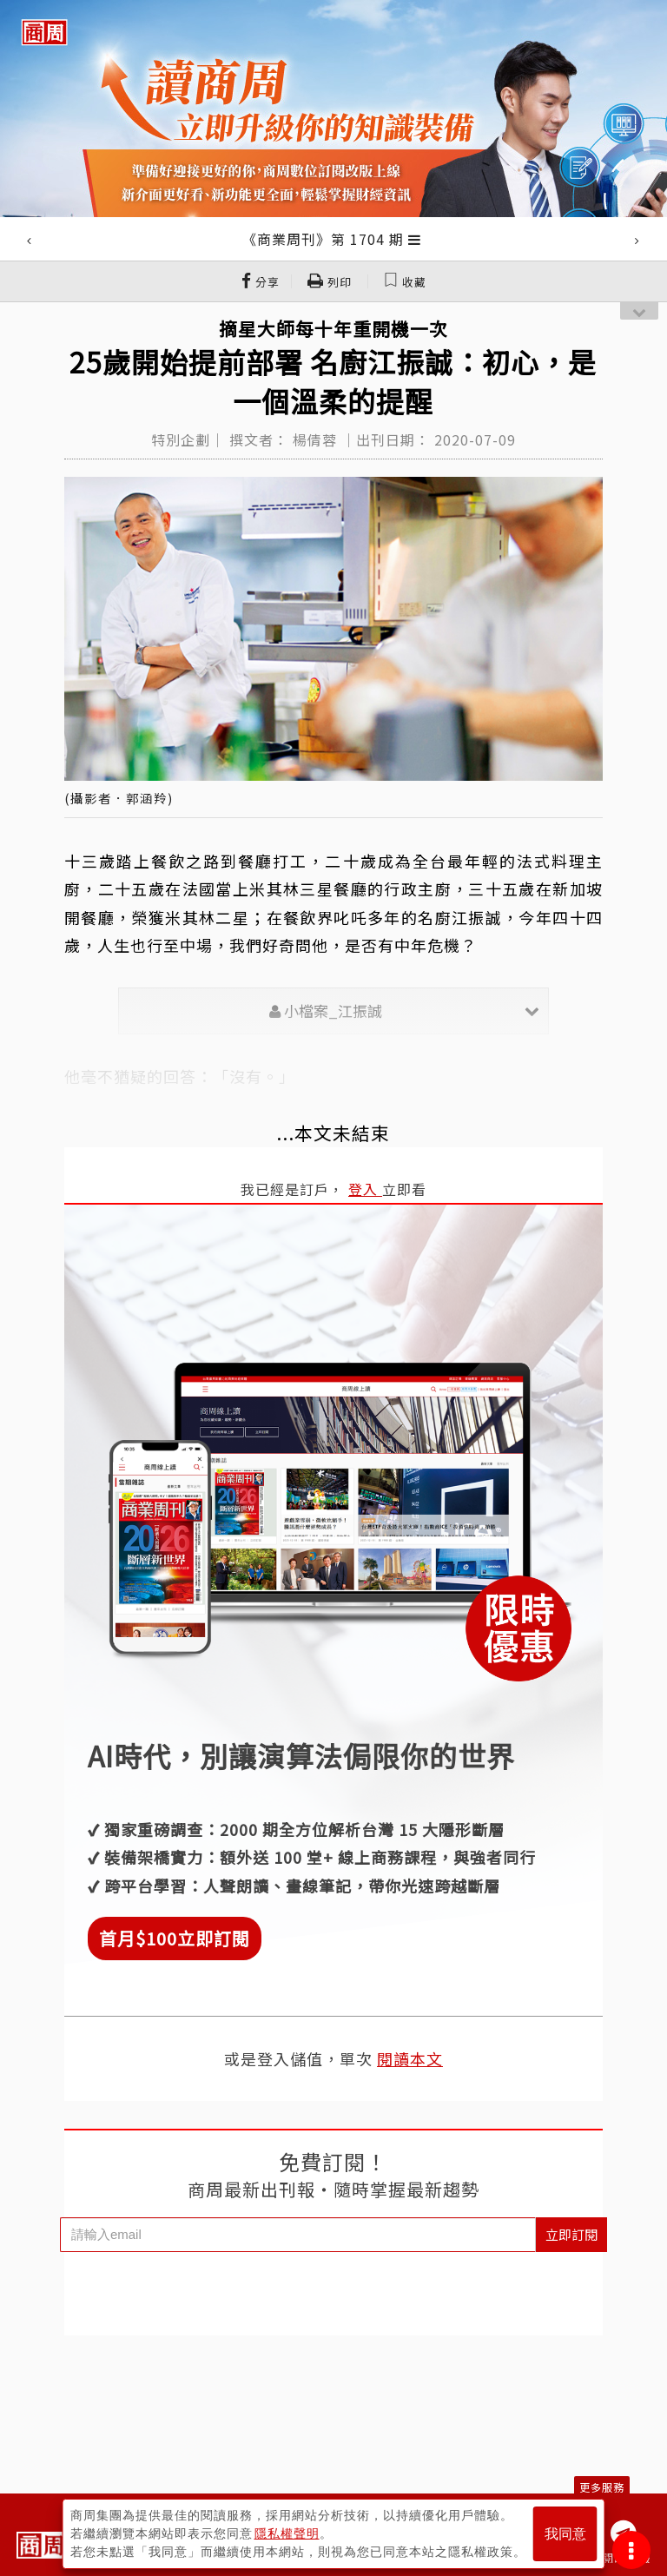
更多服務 (601, 2487)
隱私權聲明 (287, 2533)
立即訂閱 (571, 2234)
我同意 (565, 2533)
